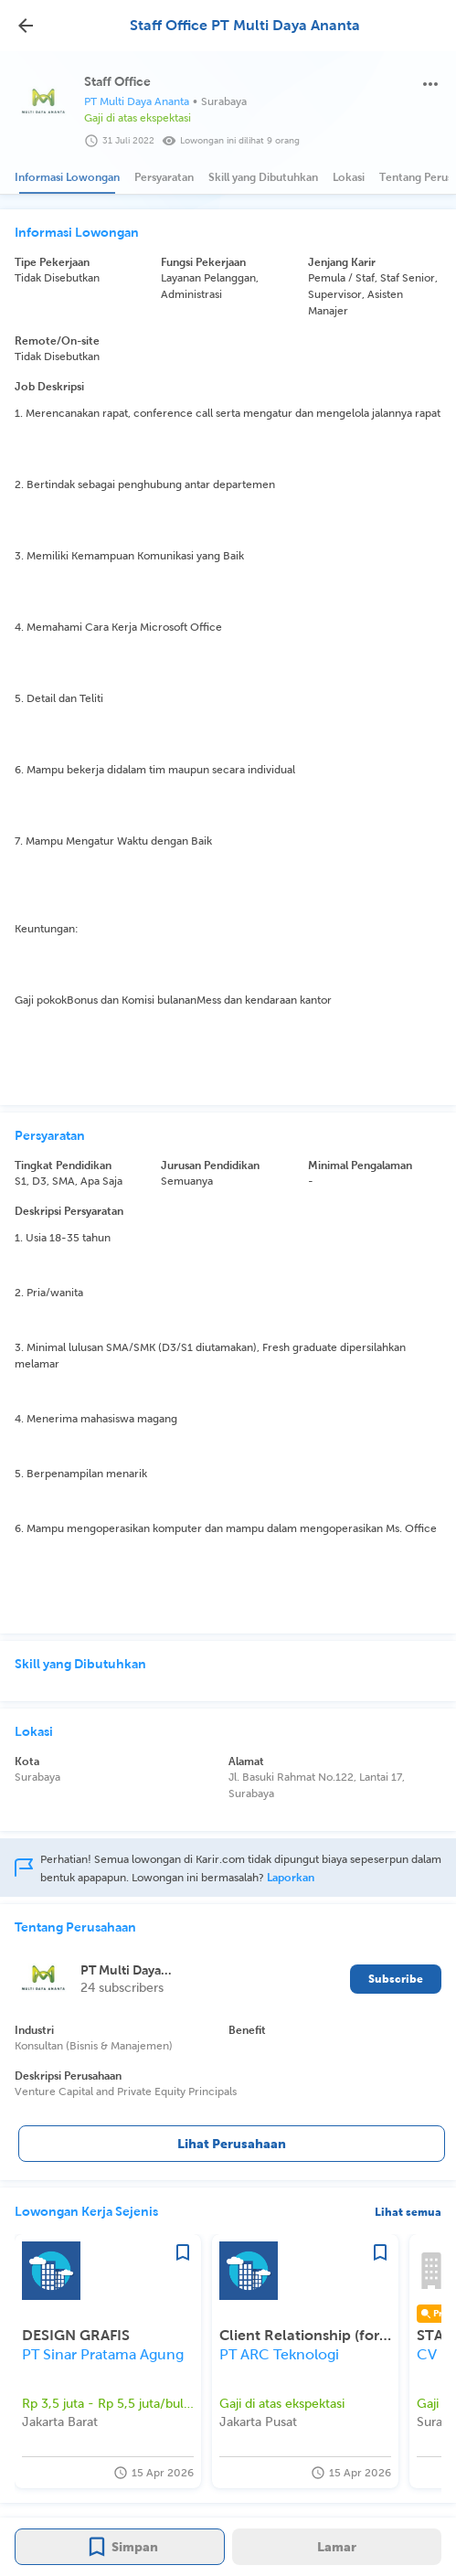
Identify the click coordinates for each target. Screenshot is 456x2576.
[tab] (67, 177)
